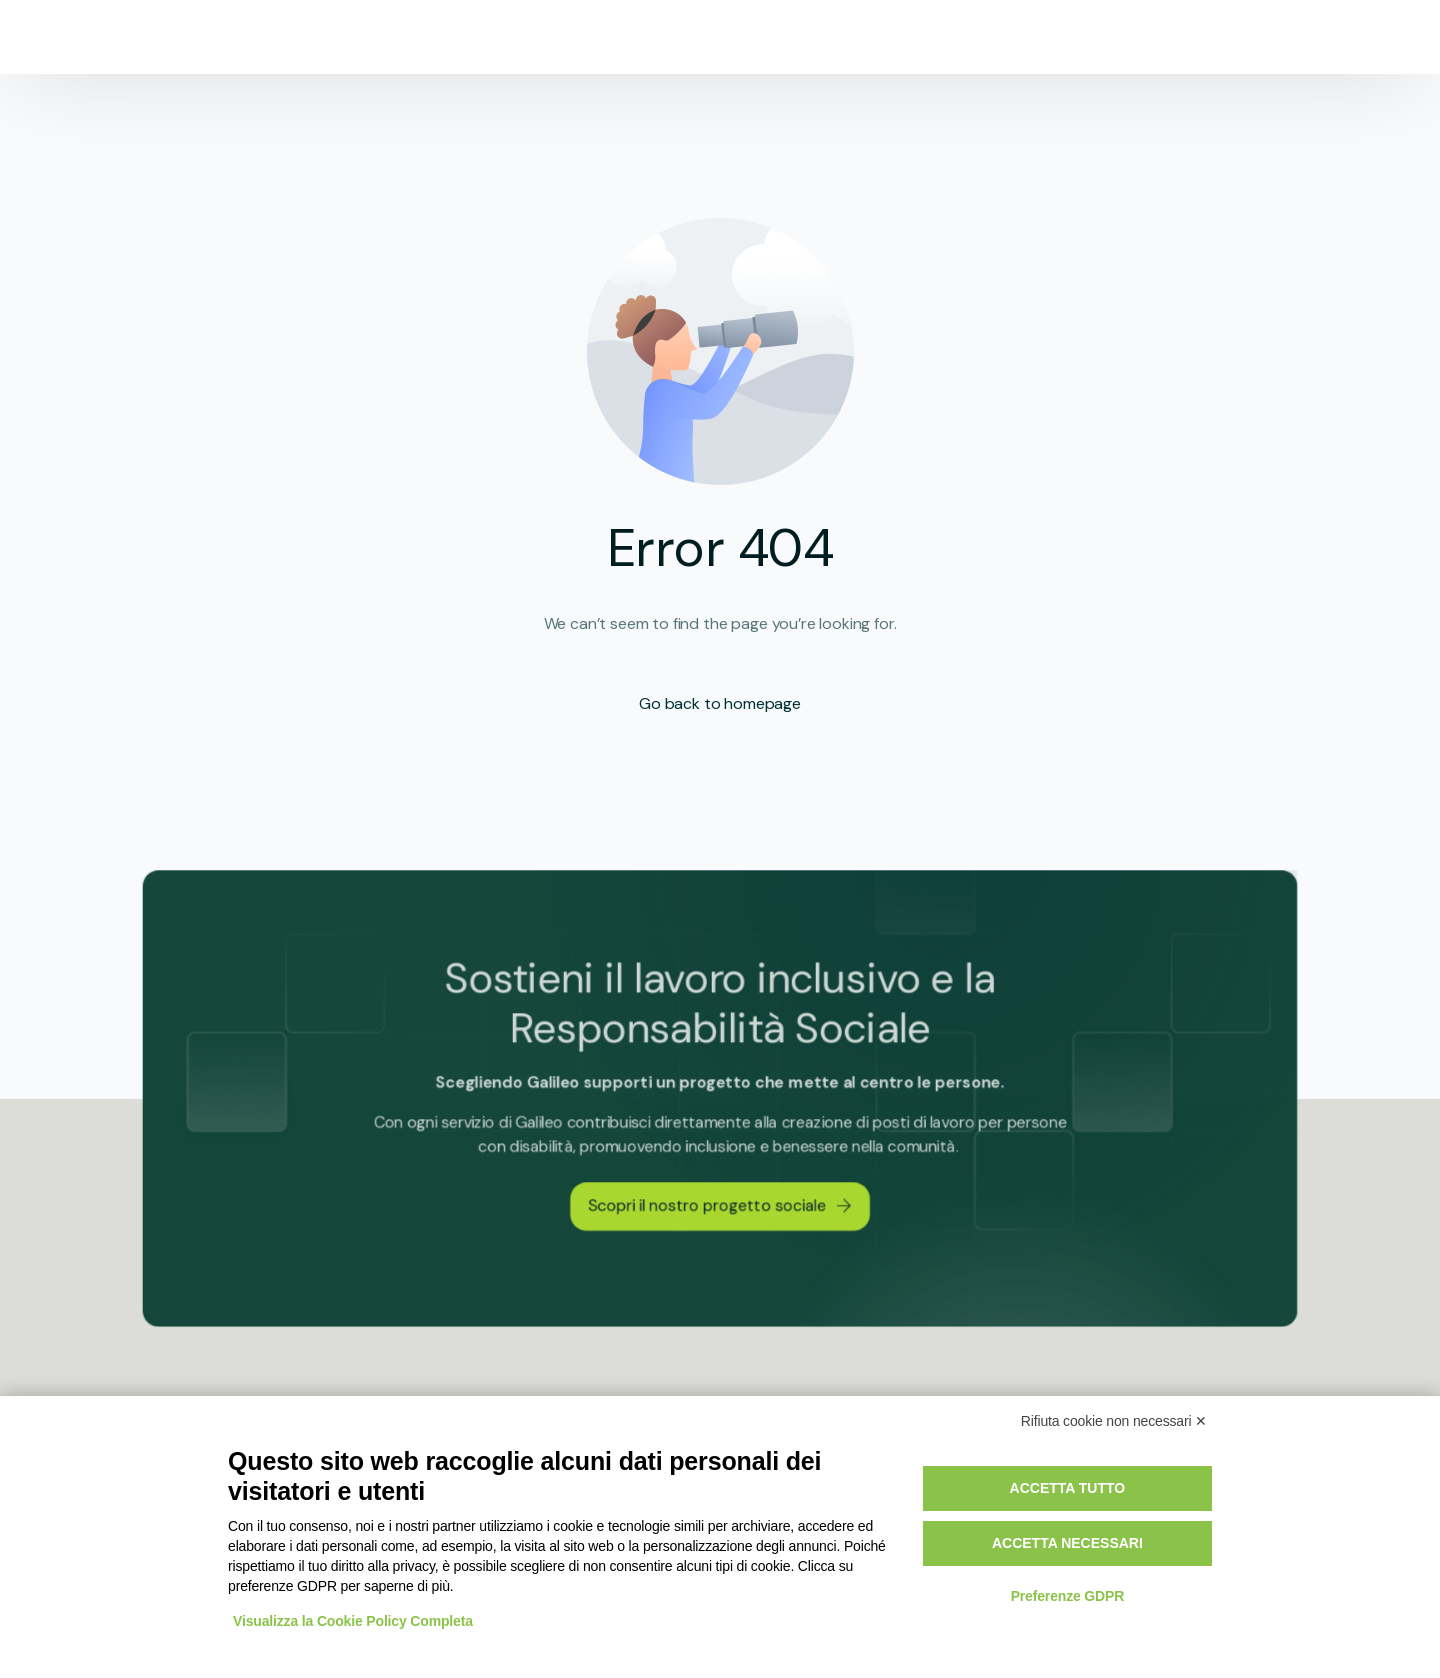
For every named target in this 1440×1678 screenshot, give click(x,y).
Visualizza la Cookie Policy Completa (353, 1621)
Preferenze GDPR (1068, 1596)
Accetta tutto (1068, 1488)
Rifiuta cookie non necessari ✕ (1114, 1421)
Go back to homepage (720, 703)
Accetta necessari (1067, 1543)
